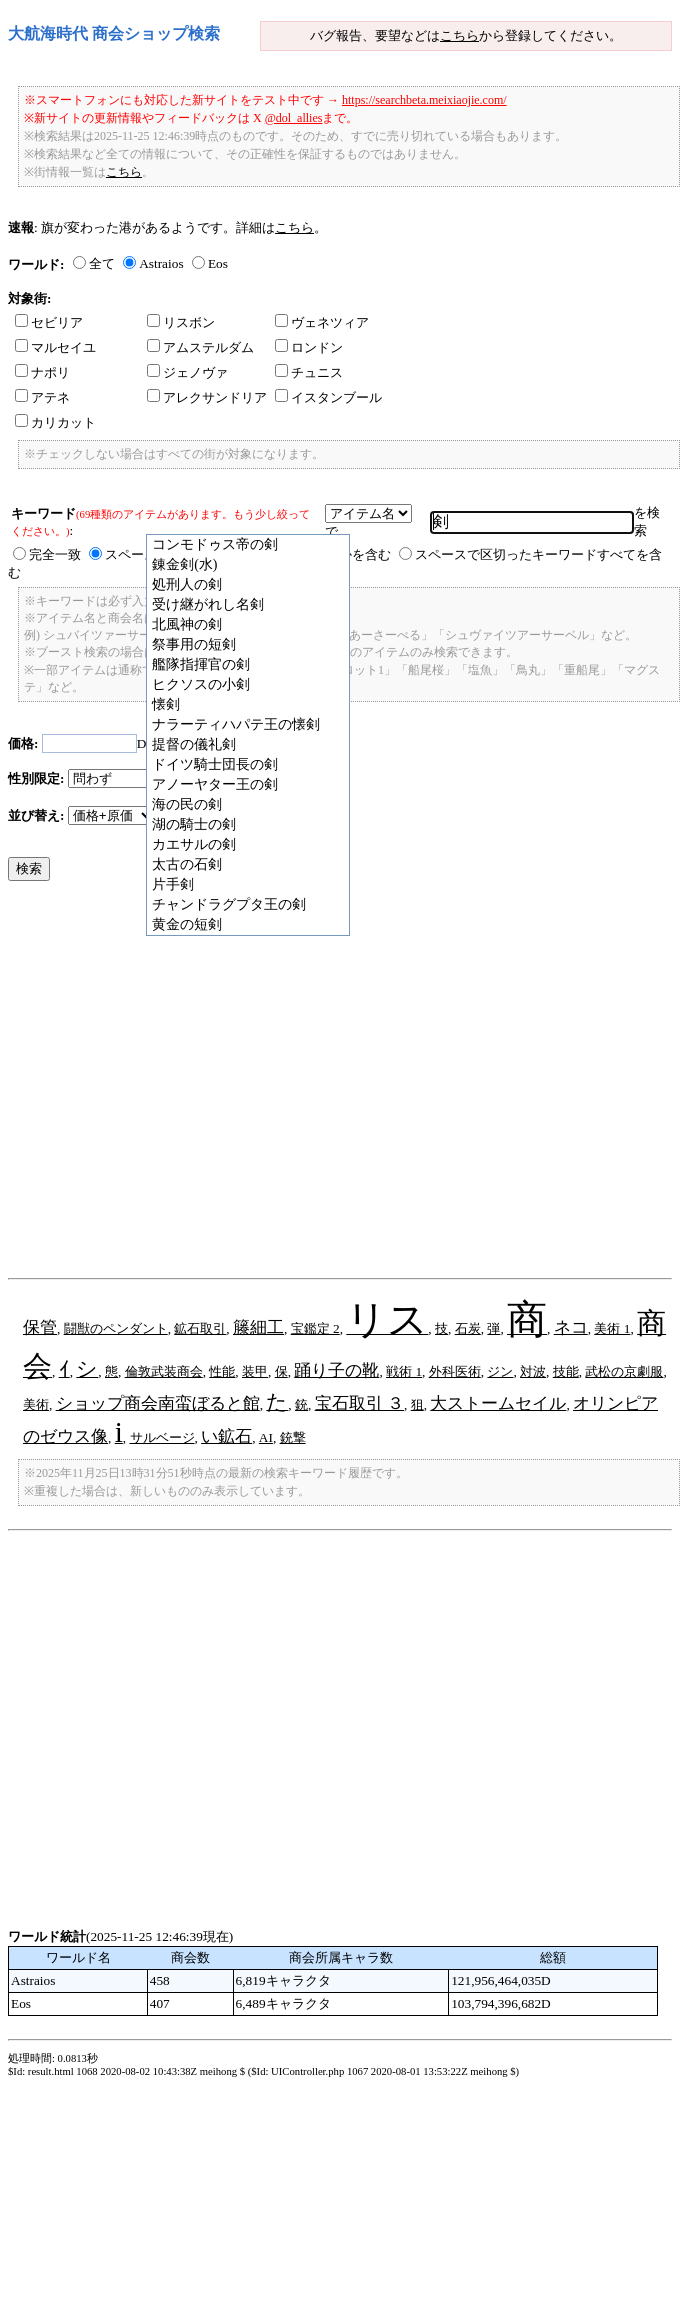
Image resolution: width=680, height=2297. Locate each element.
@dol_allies (294, 118)
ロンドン (309, 347)
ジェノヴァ (187, 372)
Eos (218, 263)
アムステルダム (200, 347)
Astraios (161, 263)
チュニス (309, 372)
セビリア (49, 322)
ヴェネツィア (322, 322)
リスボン (181, 322)
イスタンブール (328, 397)
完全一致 (55, 554)
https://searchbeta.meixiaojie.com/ (424, 100)
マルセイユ (55, 347)
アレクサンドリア (207, 397)
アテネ (42, 397)
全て (102, 263)
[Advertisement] (187, 1084)
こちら (459, 35)
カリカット (55, 422)
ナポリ (42, 372)
